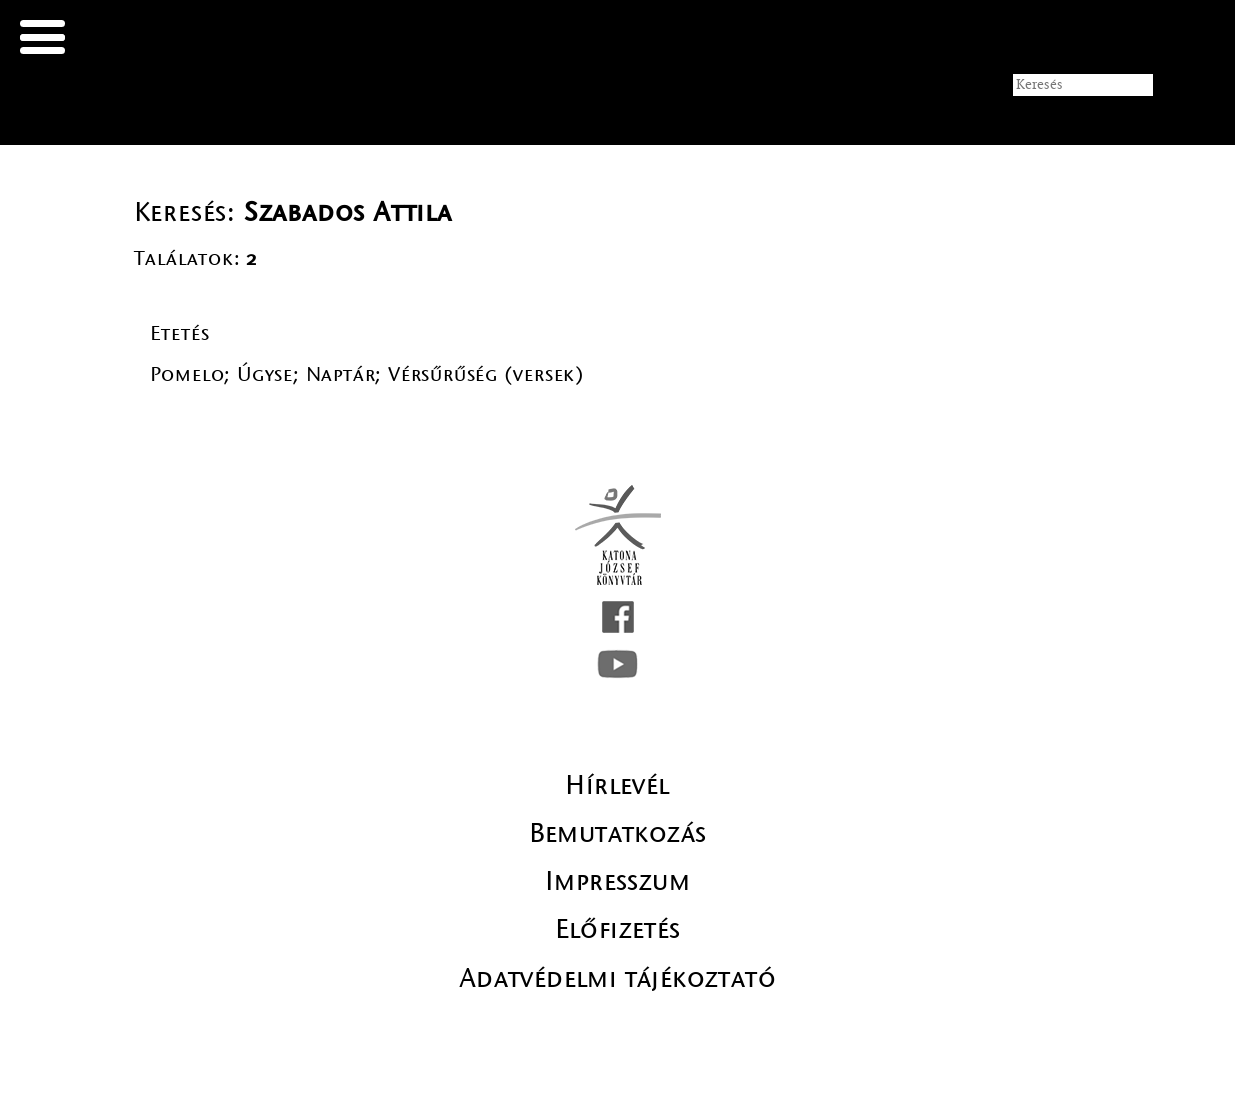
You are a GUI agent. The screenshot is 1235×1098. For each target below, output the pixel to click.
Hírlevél (617, 785)
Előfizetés (618, 929)
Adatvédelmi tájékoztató (617, 978)
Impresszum (617, 881)
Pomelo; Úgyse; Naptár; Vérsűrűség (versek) (368, 374)
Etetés (180, 333)
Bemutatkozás (618, 833)
